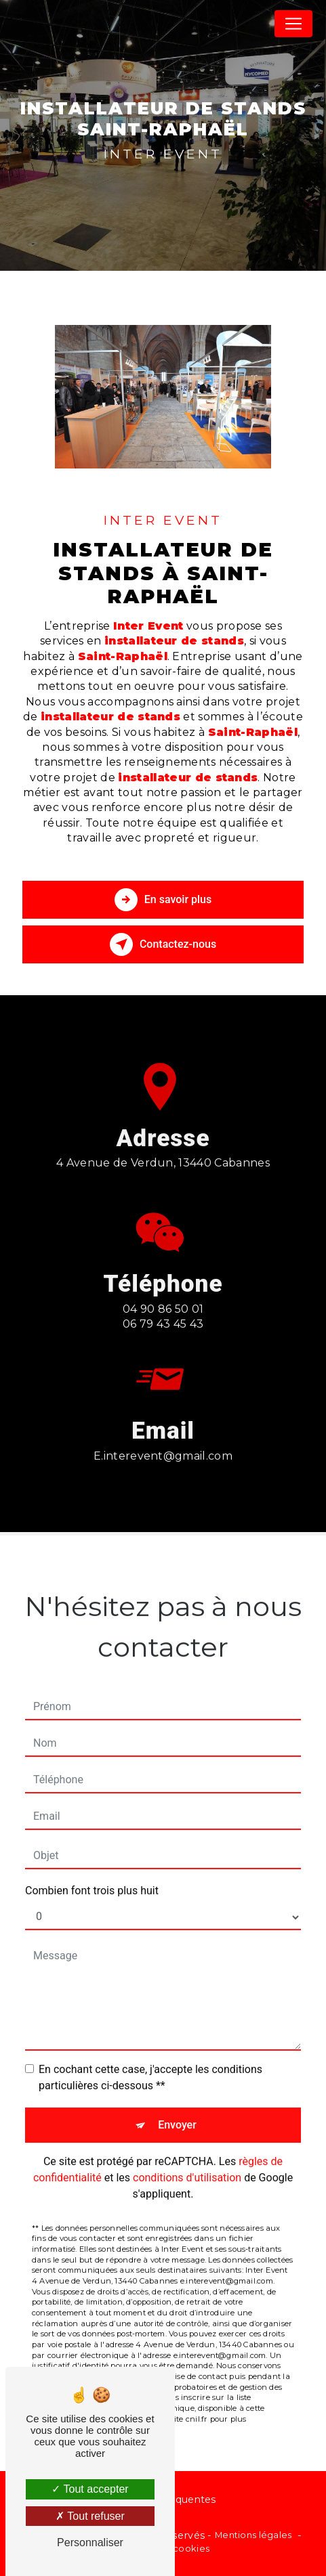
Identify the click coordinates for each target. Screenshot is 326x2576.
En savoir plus (163, 899)
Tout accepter (90, 2489)
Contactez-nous (163, 944)
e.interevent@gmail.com (163, 1441)
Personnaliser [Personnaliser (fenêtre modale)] (90, 2542)
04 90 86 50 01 (163, 1323)
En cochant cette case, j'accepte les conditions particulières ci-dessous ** (150, 2063)
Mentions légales (253, 2534)
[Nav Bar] (293, 23)
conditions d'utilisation (187, 2163)
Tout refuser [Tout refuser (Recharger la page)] (90, 2516)
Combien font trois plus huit (92, 1876)
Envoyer (177, 2110)
